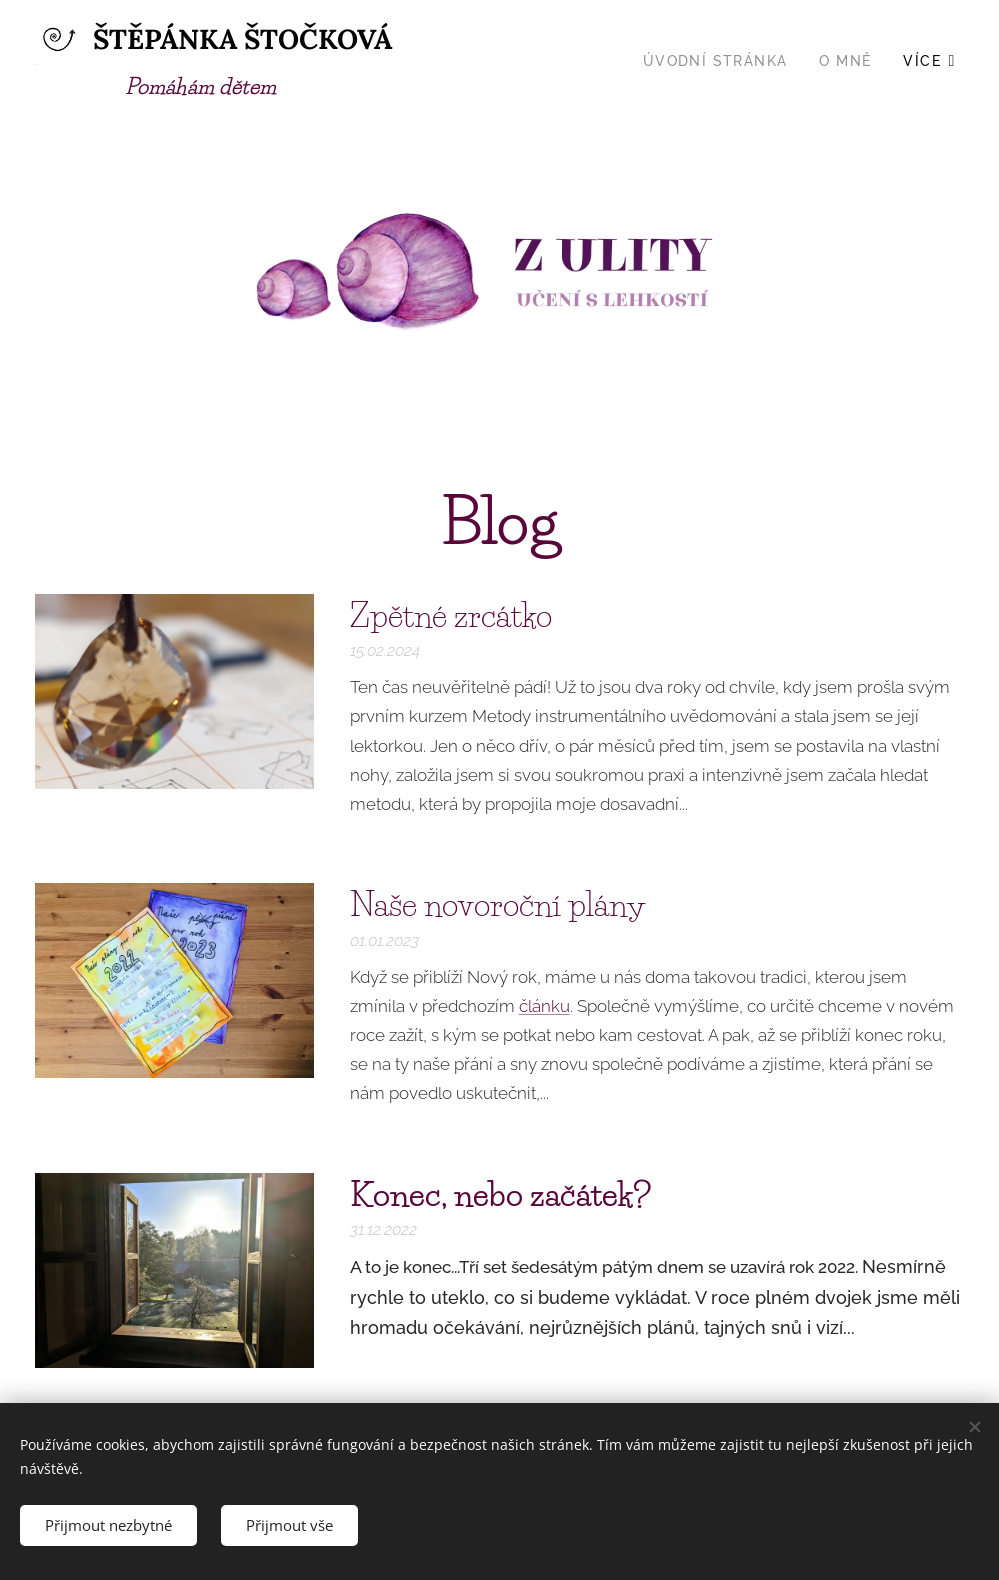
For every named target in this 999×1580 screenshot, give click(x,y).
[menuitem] (721, 61)
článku (544, 1006)
